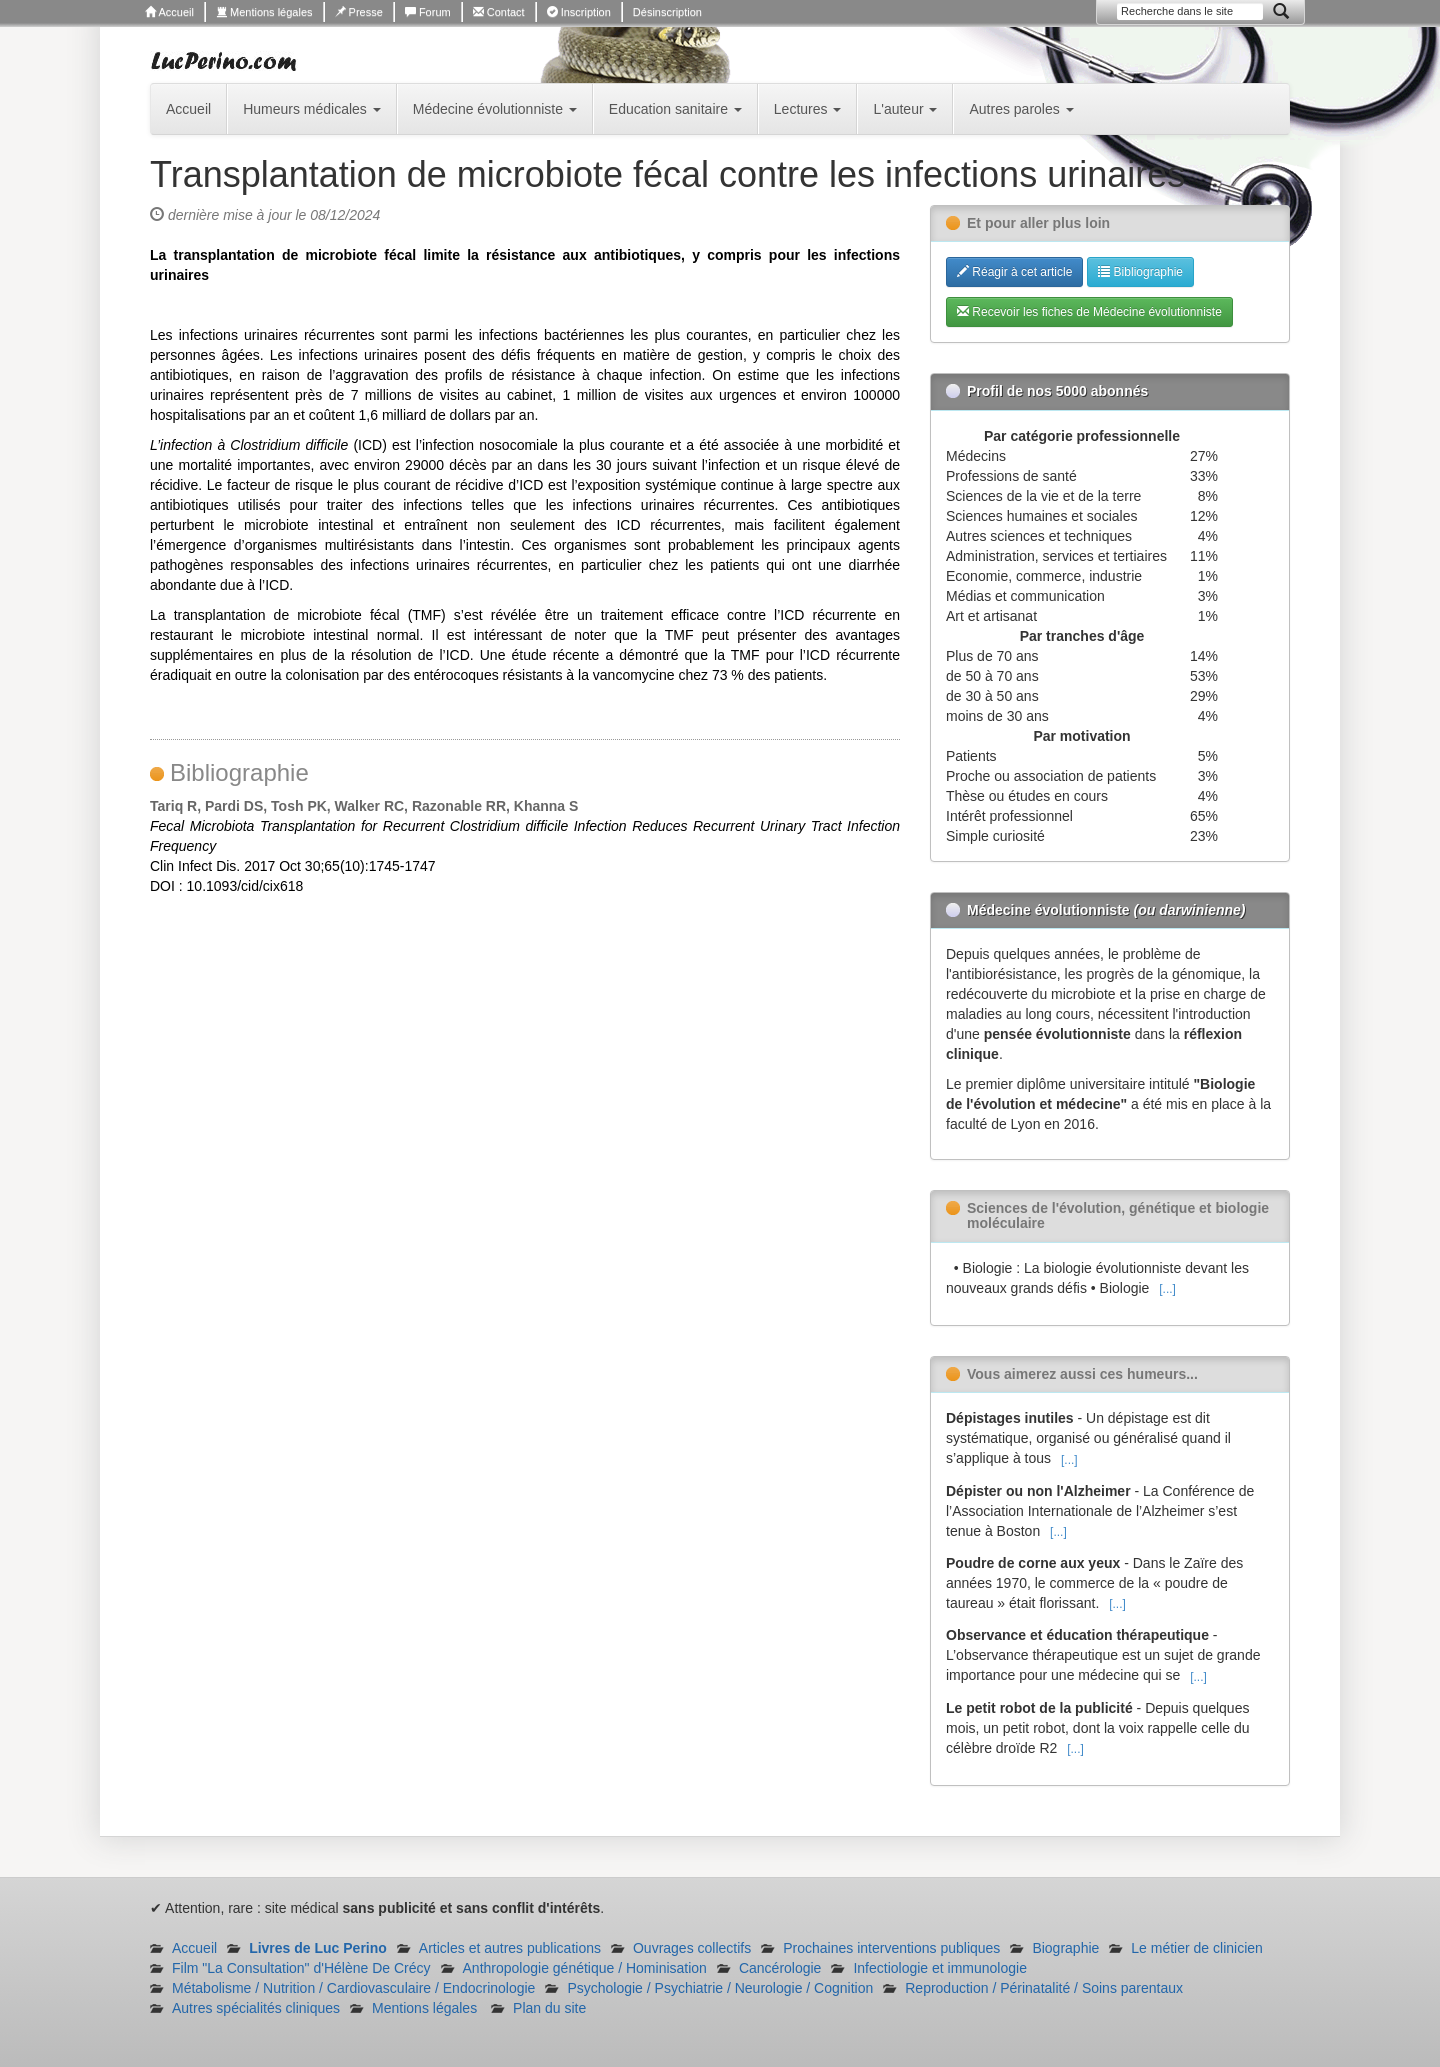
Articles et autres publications (510, 1948)
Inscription (579, 12)
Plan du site (549, 2008)
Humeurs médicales (312, 109)
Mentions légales (264, 12)
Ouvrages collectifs (692, 1948)
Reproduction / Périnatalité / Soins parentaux (1044, 1988)
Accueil (169, 12)
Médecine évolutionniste (495, 109)
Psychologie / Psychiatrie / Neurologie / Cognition (720, 1988)
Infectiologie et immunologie (940, 1968)
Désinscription (667, 12)
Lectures (808, 109)
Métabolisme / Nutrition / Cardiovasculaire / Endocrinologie (353, 1988)
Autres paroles (1021, 109)
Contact (499, 12)
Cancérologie (780, 1968)
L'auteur (905, 109)
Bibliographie (1140, 272)
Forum (428, 12)
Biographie (1065, 1948)
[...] (1167, 1289)
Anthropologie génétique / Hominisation (585, 1968)
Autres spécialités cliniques (256, 2008)
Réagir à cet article (1014, 272)
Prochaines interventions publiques (891, 1948)
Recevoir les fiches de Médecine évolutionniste (1089, 312)
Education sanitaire (675, 109)
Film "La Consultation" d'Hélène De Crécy (301, 1968)
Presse (359, 12)
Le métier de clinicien (1197, 1948)
